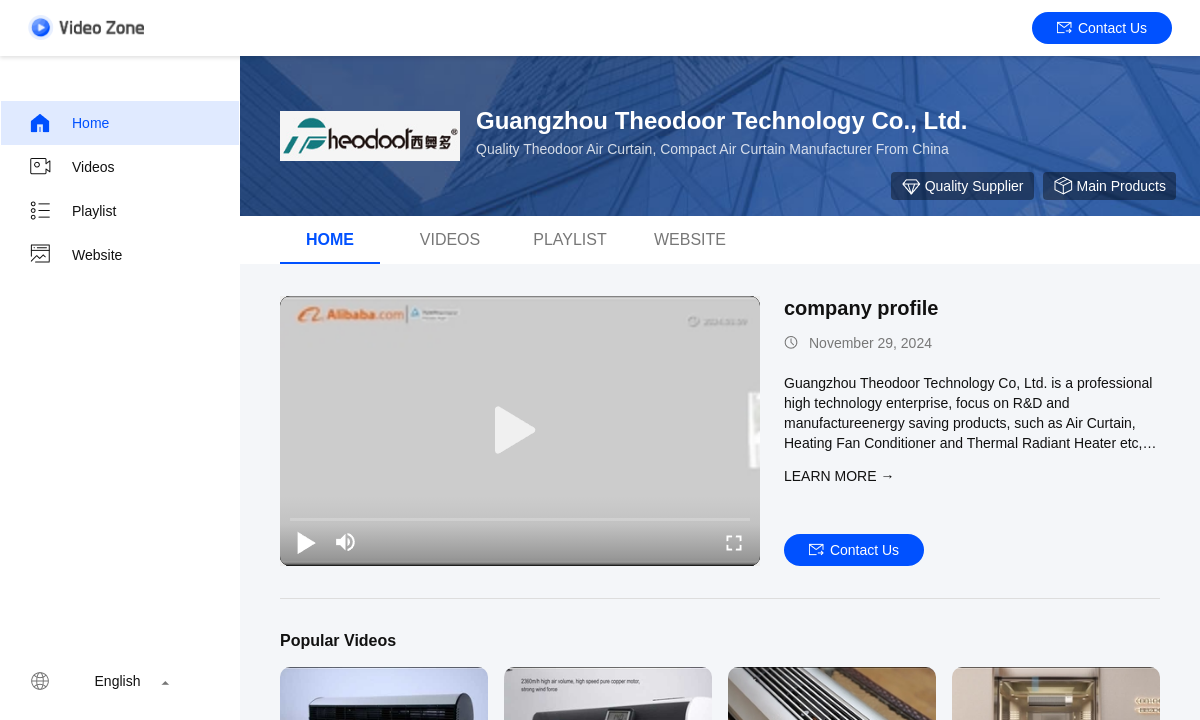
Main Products (1109, 186)
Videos (71, 167)
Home (68, 123)
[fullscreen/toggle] (734, 542)
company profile (861, 308)
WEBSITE (690, 239)
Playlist (72, 211)
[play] (520, 431)
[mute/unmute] (346, 542)
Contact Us (1102, 28)
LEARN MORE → (839, 476)
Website (75, 255)
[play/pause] (306, 542)
